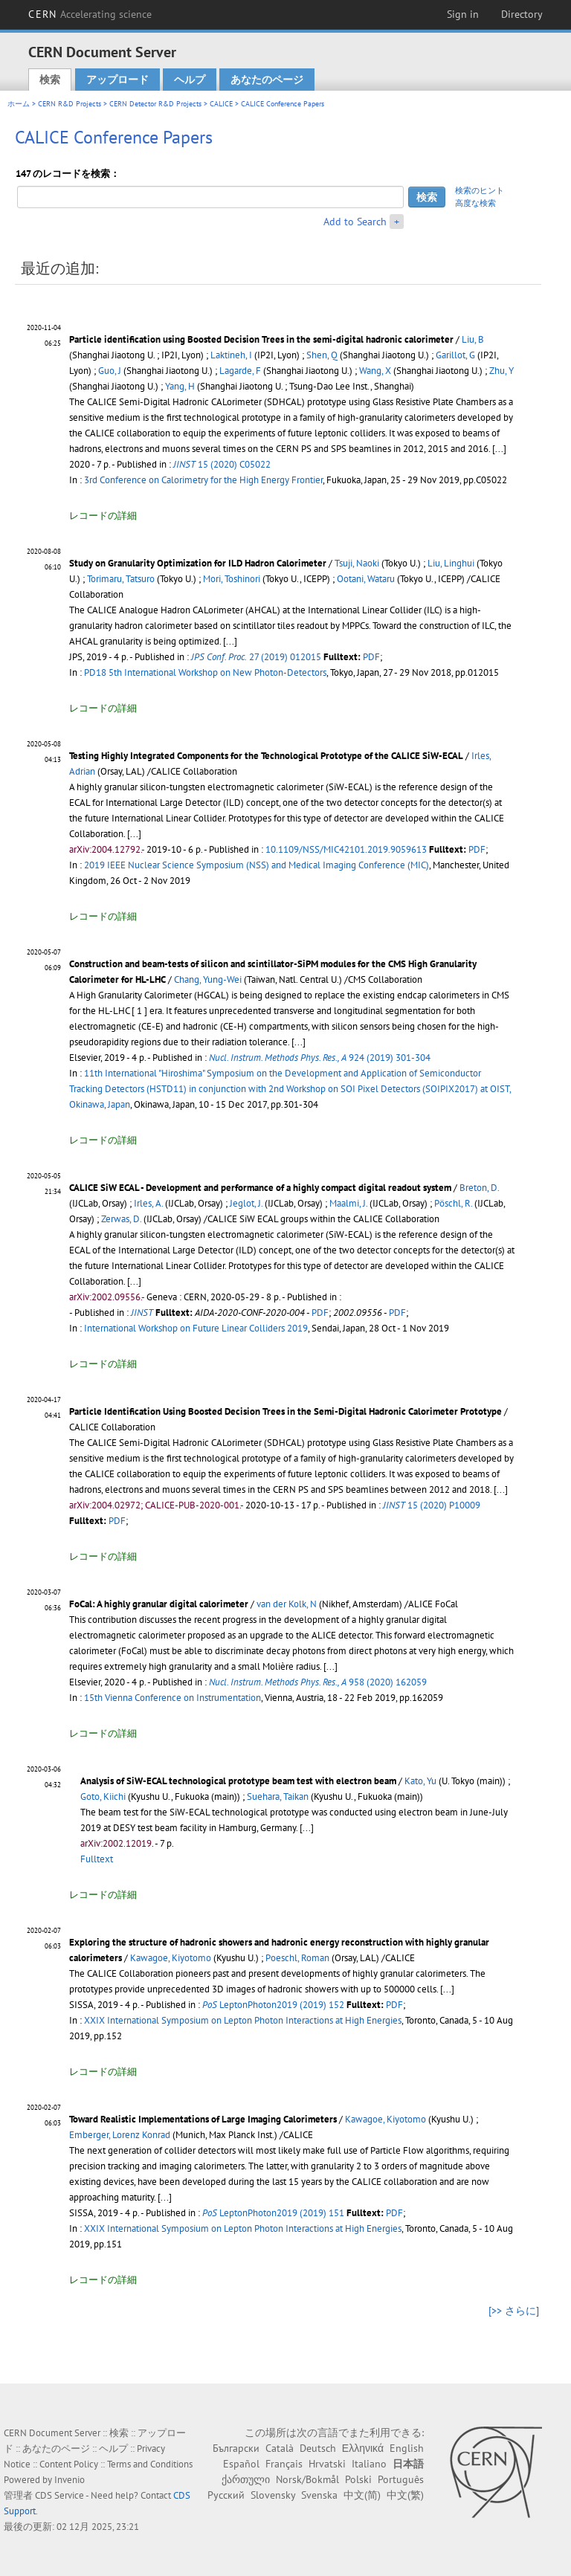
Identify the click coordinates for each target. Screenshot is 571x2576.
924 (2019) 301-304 (319, 1057)
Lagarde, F (240, 370)
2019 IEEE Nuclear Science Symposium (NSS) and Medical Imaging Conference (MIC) (256, 865)
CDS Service (59, 2495)
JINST (142, 1312)
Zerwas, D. (121, 1219)
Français (284, 2463)
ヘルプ (189, 79)
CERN (90, 14)
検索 (49, 79)
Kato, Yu (420, 1781)
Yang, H (180, 386)
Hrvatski (327, 2463)
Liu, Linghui (451, 563)
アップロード (117, 79)
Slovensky (273, 2495)
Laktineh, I (231, 355)
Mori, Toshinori (231, 578)
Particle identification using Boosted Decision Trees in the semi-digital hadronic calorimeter (261, 339)
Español (241, 2463)
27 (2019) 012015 (256, 657)
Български (236, 2448)
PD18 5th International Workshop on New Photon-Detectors (205, 672)
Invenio (69, 2479)
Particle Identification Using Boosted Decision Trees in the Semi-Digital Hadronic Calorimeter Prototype (285, 1411)
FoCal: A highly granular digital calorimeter (158, 1604)
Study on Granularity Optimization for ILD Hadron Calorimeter (197, 563)
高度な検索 (475, 203)
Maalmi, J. (348, 1203)
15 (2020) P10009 (431, 1505)
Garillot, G (455, 355)
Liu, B (473, 339)
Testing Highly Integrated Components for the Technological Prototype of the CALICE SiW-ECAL (266, 755)
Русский (226, 2495)
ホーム (18, 104)
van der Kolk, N (287, 1604)
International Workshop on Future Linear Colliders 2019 (196, 1328)
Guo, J (109, 370)
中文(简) (362, 2495)
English (407, 2448)
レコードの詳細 (103, 515)
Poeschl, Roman (297, 1958)
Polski (358, 2479)
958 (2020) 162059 (318, 1682)
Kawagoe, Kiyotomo (170, 1958)
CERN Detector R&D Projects (155, 104)
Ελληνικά (363, 2448)
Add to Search (355, 221)
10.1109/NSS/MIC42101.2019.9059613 (346, 849)
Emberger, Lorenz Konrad (119, 2134)
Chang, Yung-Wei (208, 979)
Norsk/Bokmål (307, 2479)
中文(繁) (405, 2495)
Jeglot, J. (246, 1203)
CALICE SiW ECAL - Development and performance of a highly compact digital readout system (260, 1187)
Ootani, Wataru (366, 578)
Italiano (369, 2463)
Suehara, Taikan (278, 1796)
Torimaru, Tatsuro (121, 578)
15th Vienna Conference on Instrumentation (172, 1697)
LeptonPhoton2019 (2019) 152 (273, 2004)
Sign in (463, 14)
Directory (522, 14)
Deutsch (318, 2448)
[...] (134, 833)
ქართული (246, 2479)
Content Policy (68, 2464)
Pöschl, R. (453, 1203)
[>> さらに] (513, 2310)
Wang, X (375, 370)
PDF (371, 657)
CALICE (221, 104)
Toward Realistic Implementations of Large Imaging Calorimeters (203, 2119)
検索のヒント (479, 190)
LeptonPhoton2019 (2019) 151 (273, 2213)
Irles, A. (148, 1203)
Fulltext (96, 1859)
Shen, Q (322, 355)
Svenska (319, 2495)
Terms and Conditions (150, 2464)
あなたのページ (266, 79)
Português (401, 2479)
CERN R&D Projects (69, 104)
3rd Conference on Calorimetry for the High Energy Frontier (203, 480)
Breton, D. (479, 1187)
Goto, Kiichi (103, 1796)
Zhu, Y (501, 370)
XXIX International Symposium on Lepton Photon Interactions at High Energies (242, 2020)
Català (279, 2448)
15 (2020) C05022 (222, 464)
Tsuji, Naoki (357, 563)
